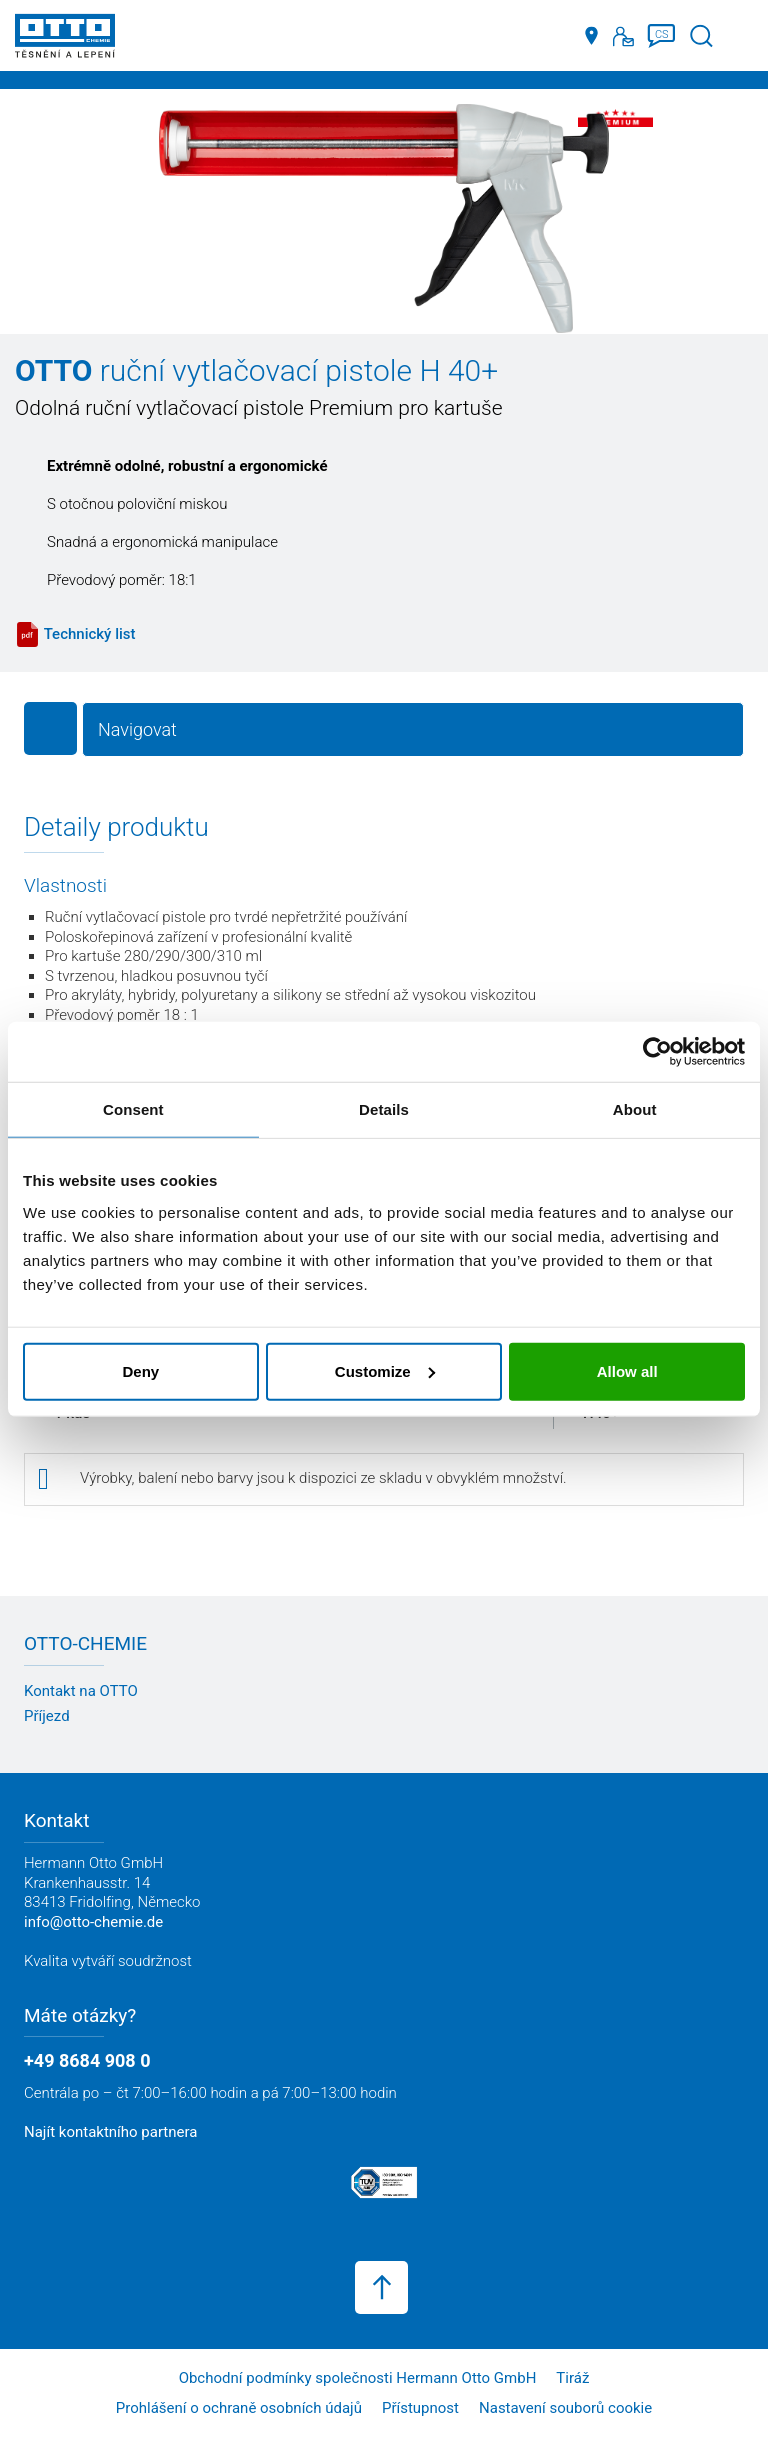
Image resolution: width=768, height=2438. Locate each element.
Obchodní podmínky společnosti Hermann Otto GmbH (358, 2378)
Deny (140, 1370)
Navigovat (137, 729)
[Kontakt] (623, 36)
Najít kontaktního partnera (110, 2132)
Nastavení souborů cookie (565, 2408)
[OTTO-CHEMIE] (65, 39)
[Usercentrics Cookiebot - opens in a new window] (657, 1052)
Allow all (627, 1370)
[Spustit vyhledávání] (701, 36)
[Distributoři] (591, 36)
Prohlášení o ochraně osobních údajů (239, 2408)
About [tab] (635, 1109)
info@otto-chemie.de (93, 1922)
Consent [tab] (133, 1109)
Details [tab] (384, 1109)
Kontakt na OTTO (81, 1691)
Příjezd (47, 1716)
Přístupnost (420, 2408)
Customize (385, 1370)
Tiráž (572, 2378)
